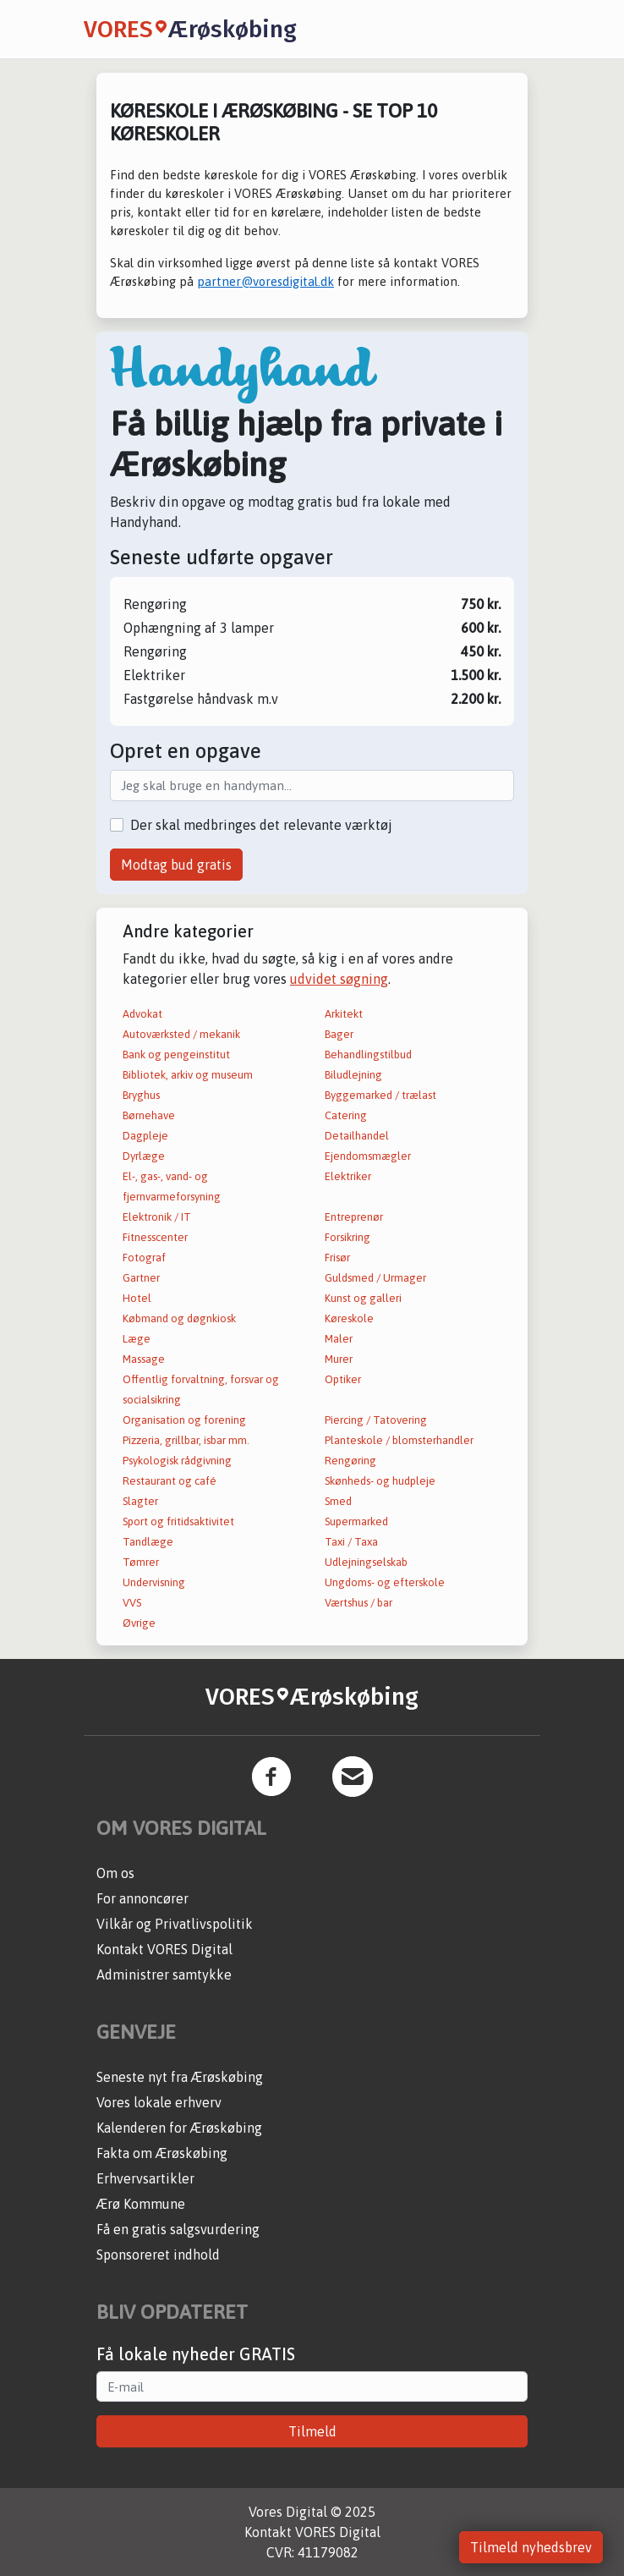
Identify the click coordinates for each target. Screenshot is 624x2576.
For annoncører (142, 1898)
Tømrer (141, 1562)
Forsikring (347, 1237)
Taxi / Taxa (351, 1541)
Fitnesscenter (155, 1237)
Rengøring (350, 1460)
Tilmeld (312, 2431)
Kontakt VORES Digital (164, 1949)
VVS (132, 1602)
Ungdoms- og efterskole (385, 1582)
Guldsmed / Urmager (375, 1278)
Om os (115, 1873)
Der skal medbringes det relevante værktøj (261, 824)
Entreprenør (354, 1217)
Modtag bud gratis (176, 864)
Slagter (140, 1501)
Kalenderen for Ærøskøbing (179, 2127)
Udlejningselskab (366, 1562)
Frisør (337, 1257)
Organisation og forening (184, 1420)
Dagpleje (145, 1135)
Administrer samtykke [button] (164, 1974)
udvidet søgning (339, 978)
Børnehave (149, 1115)
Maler (339, 1338)
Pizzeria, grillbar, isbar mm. (186, 1440)
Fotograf (144, 1257)
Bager (339, 1034)
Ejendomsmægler (368, 1156)
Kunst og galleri (363, 1298)
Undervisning (154, 1582)
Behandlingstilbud (368, 1054)
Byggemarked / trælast (380, 1095)
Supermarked (356, 1521)
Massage (144, 1359)
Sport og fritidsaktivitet (178, 1521)
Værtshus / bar (358, 1602)
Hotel (137, 1298)
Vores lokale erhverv (159, 2102)
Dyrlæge (144, 1156)
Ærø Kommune (140, 2203)
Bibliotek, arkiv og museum (188, 1074)
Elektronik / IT (157, 1217)
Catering (346, 1115)
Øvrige (139, 1623)
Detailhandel (357, 1135)
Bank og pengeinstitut (176, 1054)
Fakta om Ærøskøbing (161, 2153)
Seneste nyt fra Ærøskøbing (179, 2076)
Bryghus (141, 1095)
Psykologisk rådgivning (177, 1460)
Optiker (343, 1379)
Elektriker (348, 1176)
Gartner (141, 1278)
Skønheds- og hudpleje (380, 1481)
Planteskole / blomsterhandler (399, 1440)
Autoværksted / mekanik (181, 1034)
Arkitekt (344, 1014)
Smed (338, 1501)
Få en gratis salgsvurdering (178, 2229)
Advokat (142, 1014)
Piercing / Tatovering (376, 1420)
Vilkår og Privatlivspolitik (174, 1923)
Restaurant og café (169, 1481)
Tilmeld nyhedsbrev (531, 2547)
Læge (137, 1338)
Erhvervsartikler (145, 2178)
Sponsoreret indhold (158, 2254)
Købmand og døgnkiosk (179, 1318)
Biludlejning (353, 1074)
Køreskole (349, 1318)
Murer (339, 1359)
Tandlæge (148, 1541)
